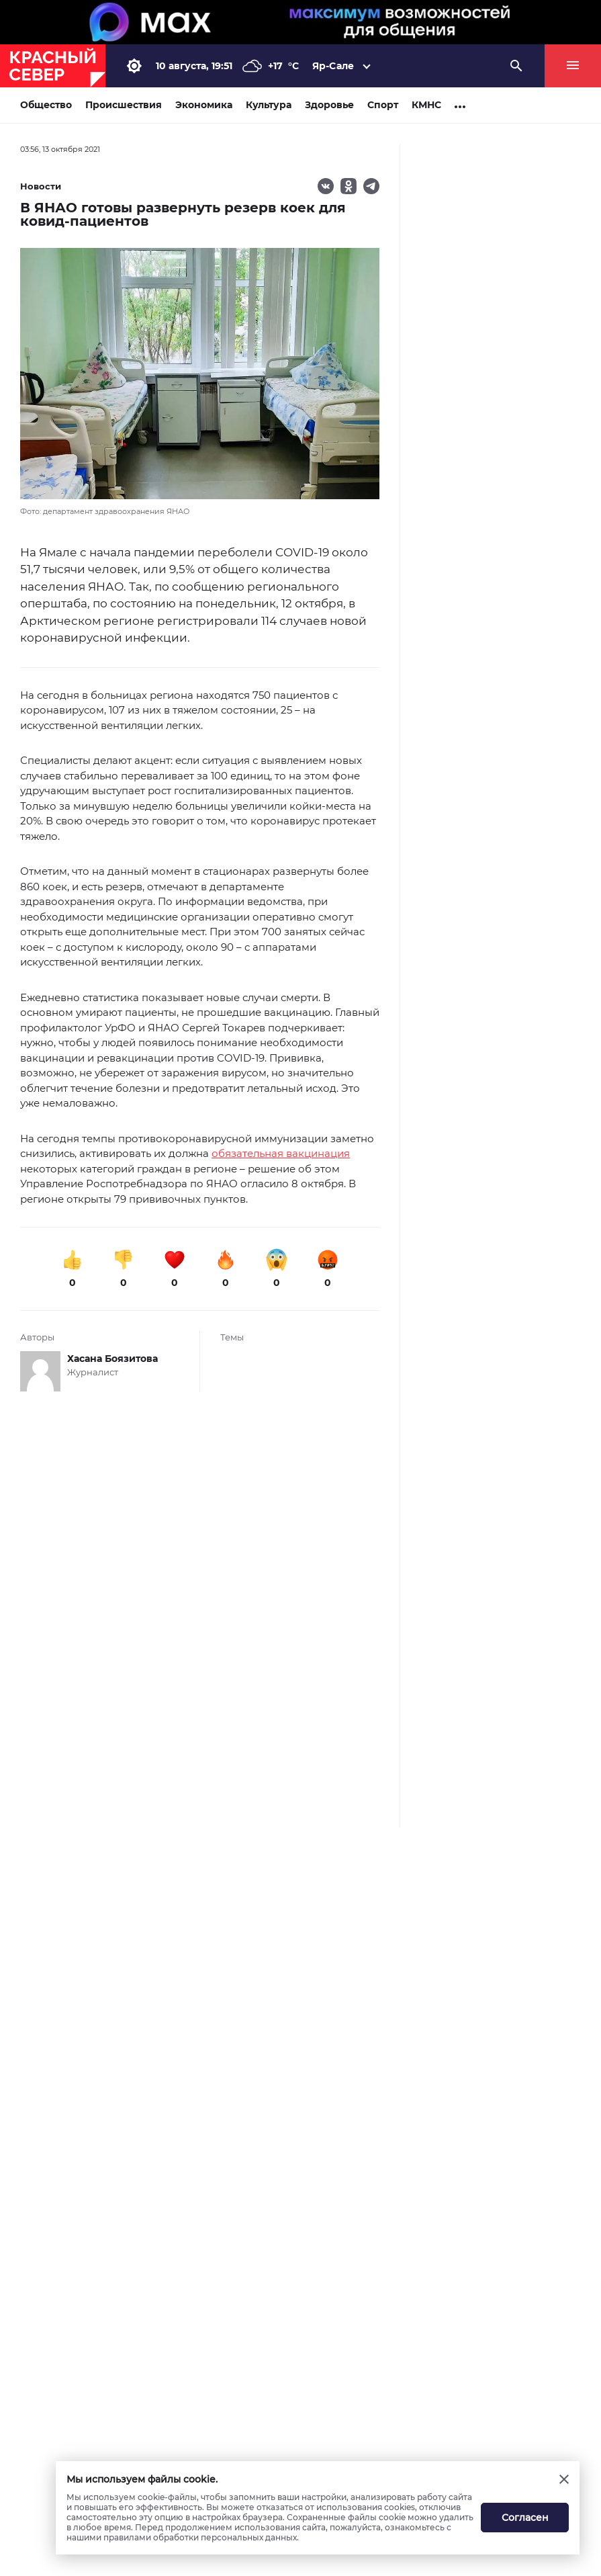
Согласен (525, 2517)
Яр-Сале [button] (333, 66)
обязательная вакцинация (281, 1153)
